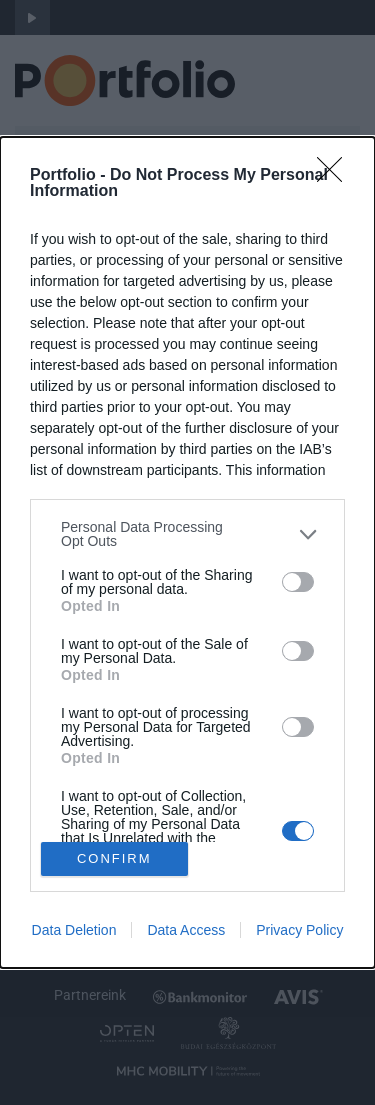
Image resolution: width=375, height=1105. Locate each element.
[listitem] (187, 534)
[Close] (336, 176)
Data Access (186, 930)
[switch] (298, 582)
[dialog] (187, 552)
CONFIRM (114, 857)
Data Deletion (74, 930)
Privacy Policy (299, 930)
